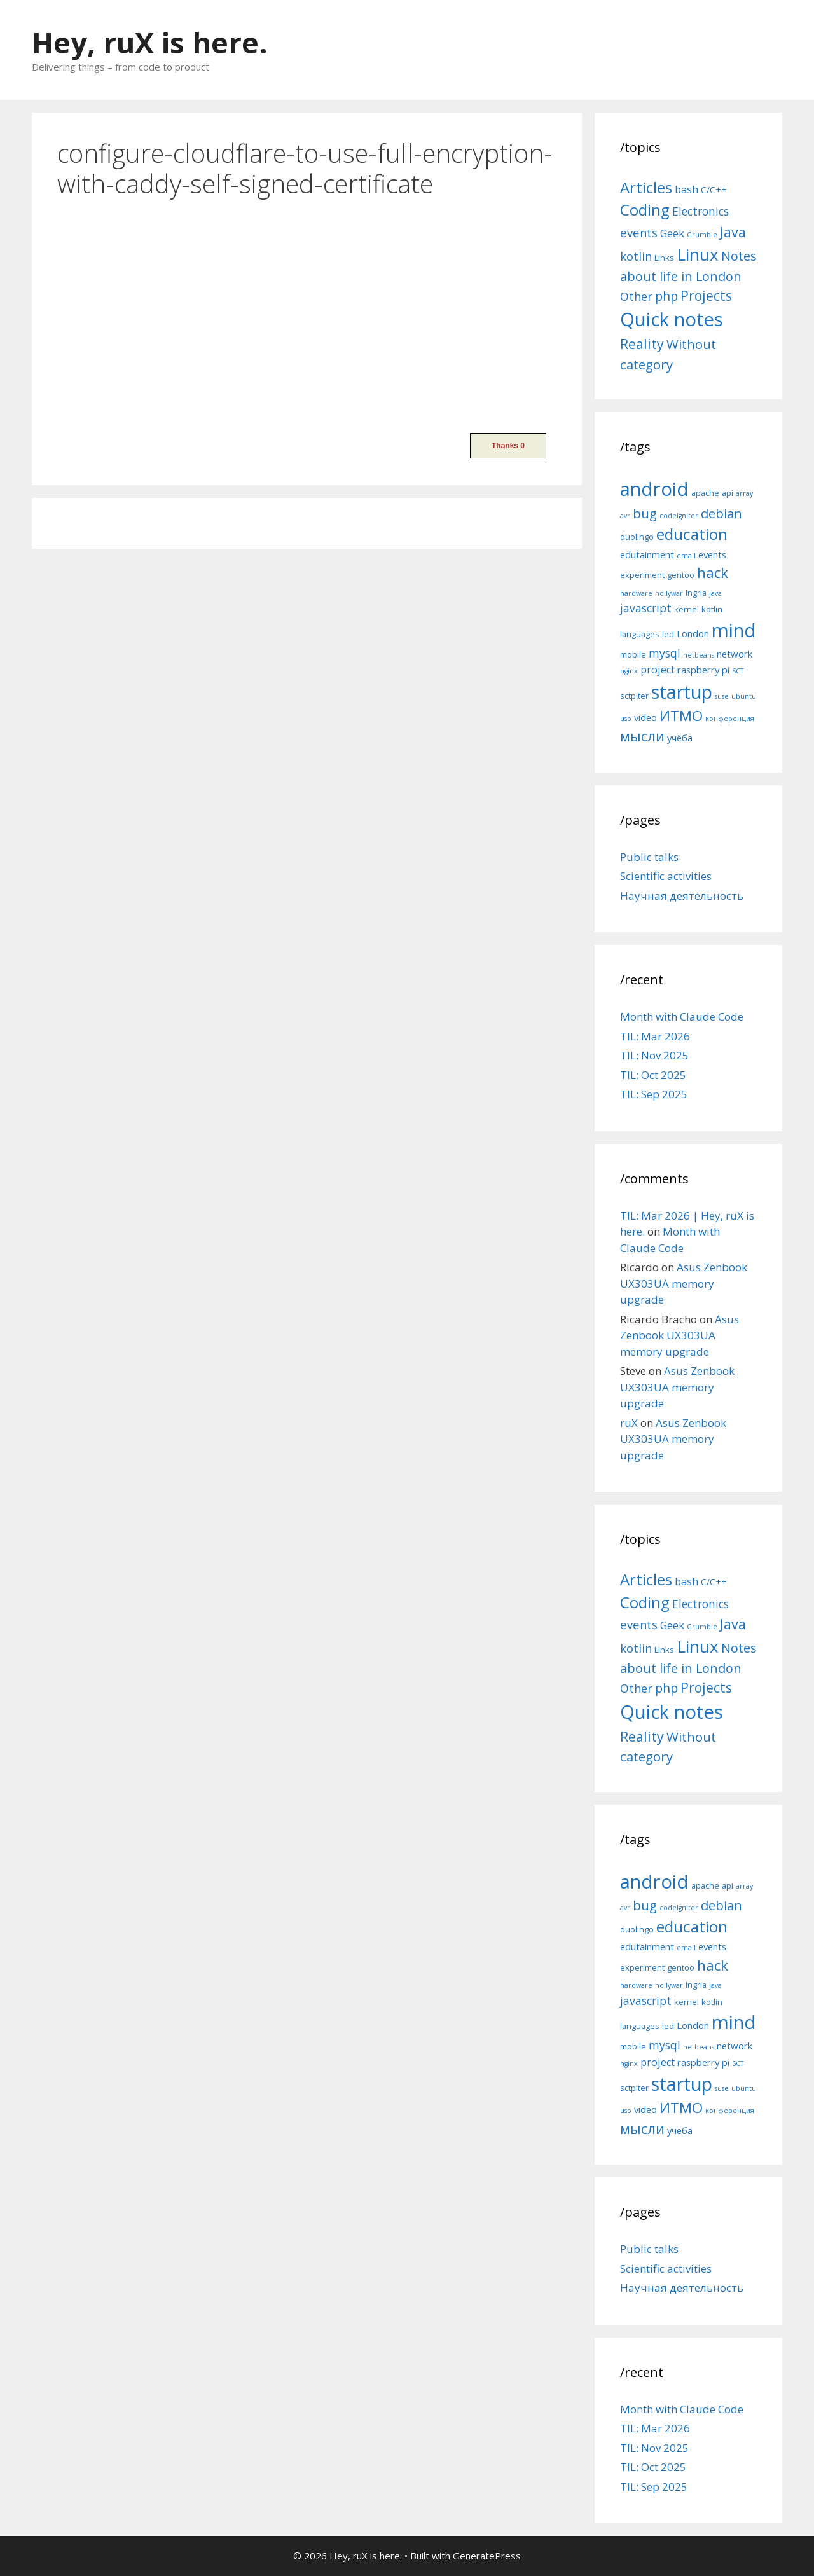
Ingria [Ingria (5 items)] (696, 592)
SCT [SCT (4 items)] (737, 670)
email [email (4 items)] (686, 555)
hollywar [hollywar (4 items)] (669, 593)
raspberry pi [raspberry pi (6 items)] (703, 669)
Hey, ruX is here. (150, 42)
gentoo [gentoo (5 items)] (680, 575)
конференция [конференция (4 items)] (729, 718)
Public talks (649, 857)
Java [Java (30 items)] (733, 232)
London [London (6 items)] (693, 633)
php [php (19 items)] (666, 296)
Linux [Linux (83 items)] (698, 254)
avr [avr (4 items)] (625, 515)
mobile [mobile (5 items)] (633, 654)
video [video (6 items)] (645, 717)
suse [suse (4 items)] (722, 696)
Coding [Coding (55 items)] (645, 209)
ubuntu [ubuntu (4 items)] (743, 696)
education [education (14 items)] (692, 533)
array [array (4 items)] (744, 493)
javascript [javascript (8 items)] (646, 608)
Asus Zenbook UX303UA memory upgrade (683, 1283)
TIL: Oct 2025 (653, 1075)
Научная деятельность (681, 895)
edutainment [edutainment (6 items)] (647, 554)
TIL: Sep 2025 (653, 1094)
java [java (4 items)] (715, 593)
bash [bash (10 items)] (686, 189)
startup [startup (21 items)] (681, 691)
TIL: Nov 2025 (654, 1055)
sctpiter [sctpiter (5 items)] (634, 695)
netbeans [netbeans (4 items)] (698, 655)
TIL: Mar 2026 (655, 1036)
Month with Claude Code (681, 1016)
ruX (629, 1422)
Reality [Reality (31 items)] (642, 343)
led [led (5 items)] (668, 634)
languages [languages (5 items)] (639, 634)
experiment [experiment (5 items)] (642, 575)
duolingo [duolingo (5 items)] (637, 536)
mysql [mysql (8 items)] (664, 653)
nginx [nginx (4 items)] (629, 670)
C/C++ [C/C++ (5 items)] (714, 190)
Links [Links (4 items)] (664, 257)
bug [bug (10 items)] (645, 513)
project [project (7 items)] (657, 670)
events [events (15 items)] (639, 232)
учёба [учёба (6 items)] (680, 737)
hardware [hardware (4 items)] (636, 593)
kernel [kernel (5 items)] (686, 609)
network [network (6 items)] (734, 653)
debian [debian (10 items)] (721, 513)
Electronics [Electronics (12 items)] (700, 211)
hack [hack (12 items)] (712, 572)
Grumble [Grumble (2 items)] (702, 234)
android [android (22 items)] (654, 489)
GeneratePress (487, 2555)
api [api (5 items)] (727, 493)
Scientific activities (666, 876)
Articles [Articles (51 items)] (646, 187)
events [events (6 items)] (712, 554)
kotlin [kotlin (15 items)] (636, 256)
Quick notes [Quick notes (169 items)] (671, 319)
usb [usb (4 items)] (625, 718)
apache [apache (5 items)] (705, 493)
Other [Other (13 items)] (636, 296)
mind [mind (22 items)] (734, 630)
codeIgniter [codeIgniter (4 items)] (678, 515)
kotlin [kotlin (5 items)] (711, 609)
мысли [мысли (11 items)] (642, 736)
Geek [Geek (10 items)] (672, 233)
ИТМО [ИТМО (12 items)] (681, 716)
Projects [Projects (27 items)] (706, 296)
